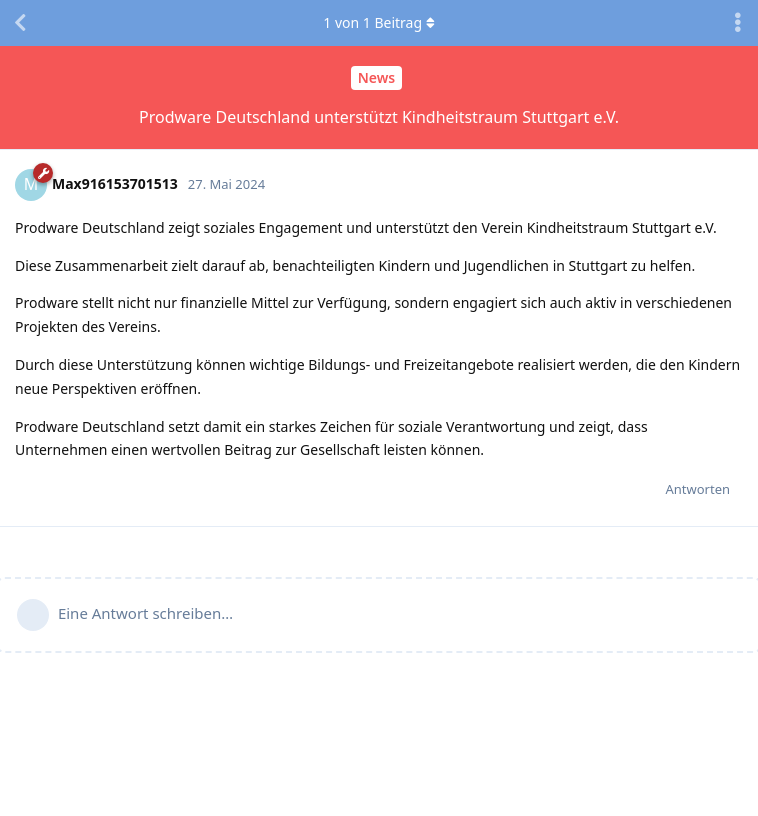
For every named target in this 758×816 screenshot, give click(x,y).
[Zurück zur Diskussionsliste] (20, 23)
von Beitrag (378, 22)
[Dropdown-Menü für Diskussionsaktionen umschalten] (738, 23)
